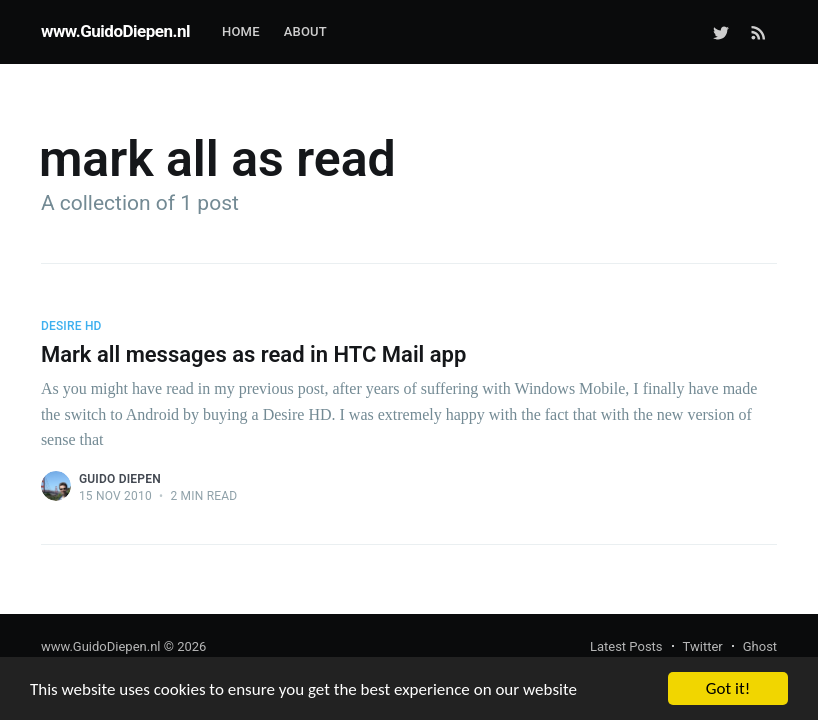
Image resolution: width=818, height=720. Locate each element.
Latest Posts (626, 646)
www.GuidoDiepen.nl (115, 31)
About (305, 31)
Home (241, 31)
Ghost (760, 646)
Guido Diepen (120, 479)
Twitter (703, 646)
